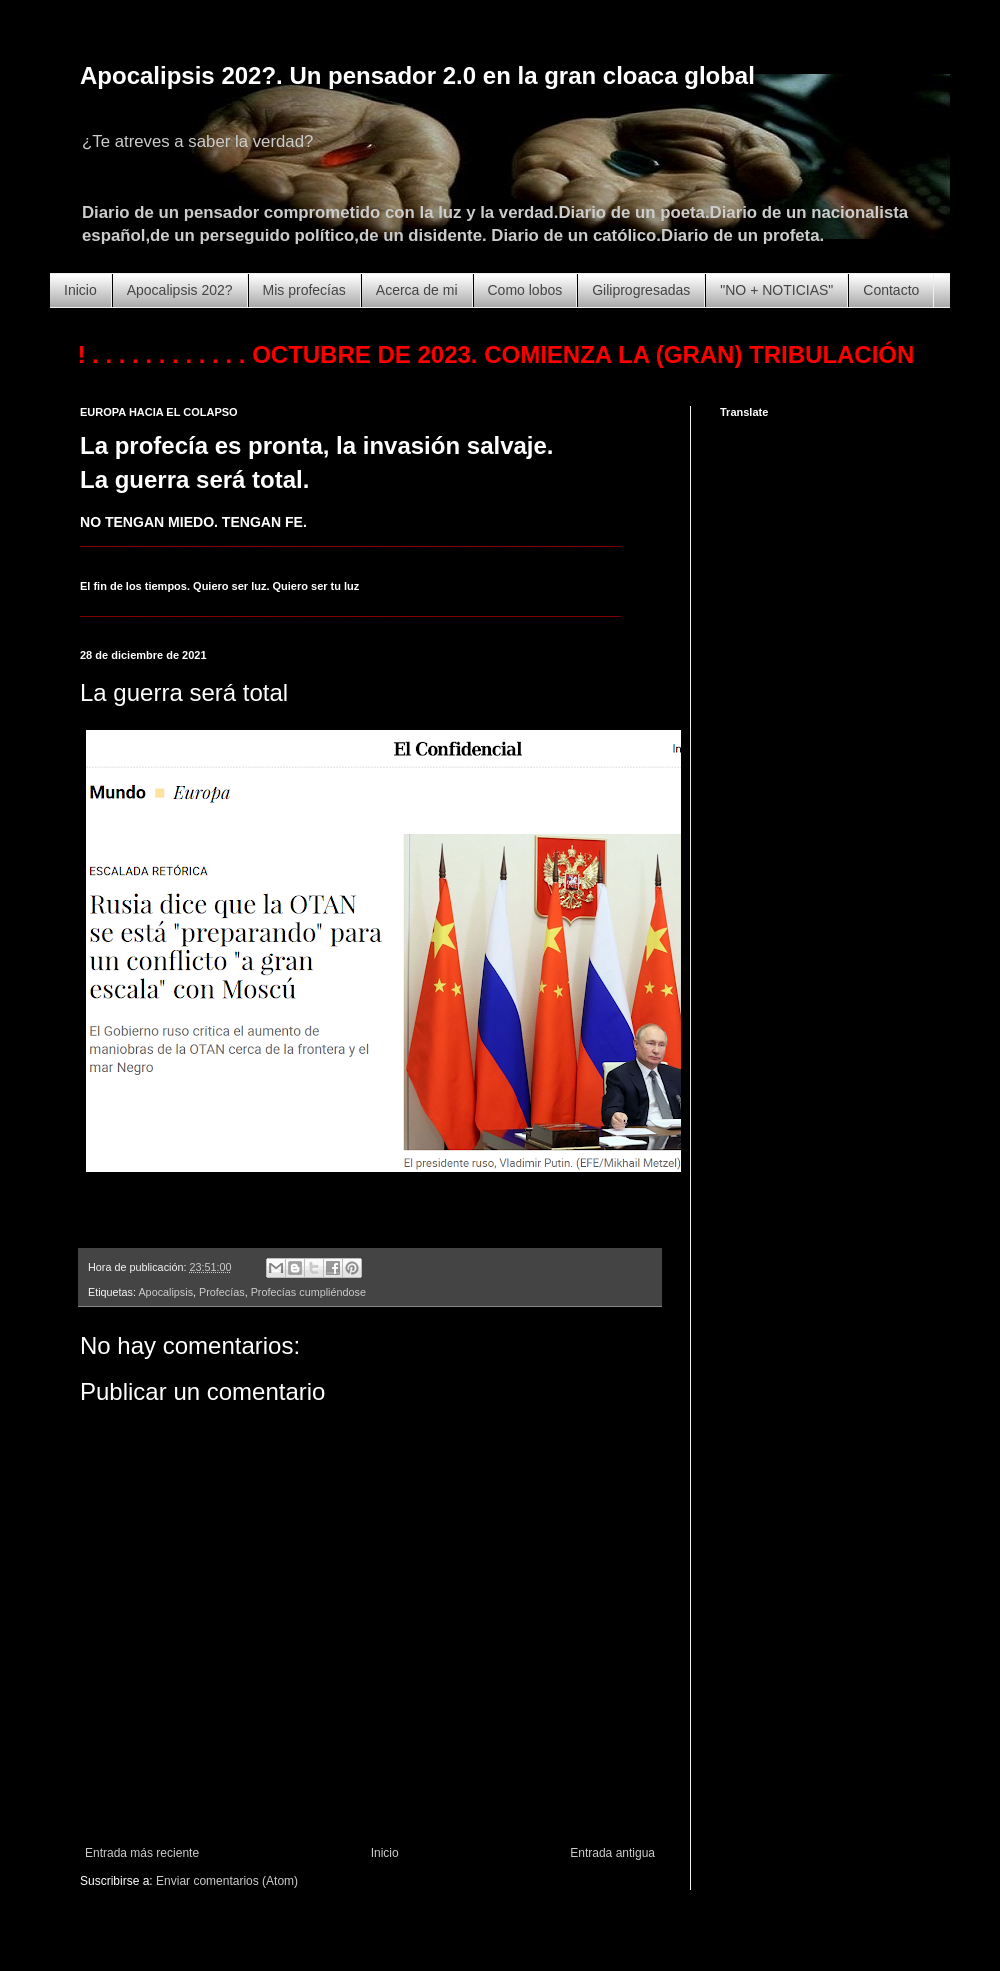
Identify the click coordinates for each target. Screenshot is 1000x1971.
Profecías (222, 1292)
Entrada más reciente (142, 1853)
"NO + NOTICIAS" (776, 290)
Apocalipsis (165, 1292)
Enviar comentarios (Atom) (227, 1881)
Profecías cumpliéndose (308, 1292)
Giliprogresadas (641, 290)
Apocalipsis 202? (180, 290)
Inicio (80, 290)
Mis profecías (304, 290)
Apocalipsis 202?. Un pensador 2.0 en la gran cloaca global (417, 75)
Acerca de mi (417, 290)
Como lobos (525, 290)
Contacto (891, 290)
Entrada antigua (612, 1853)
